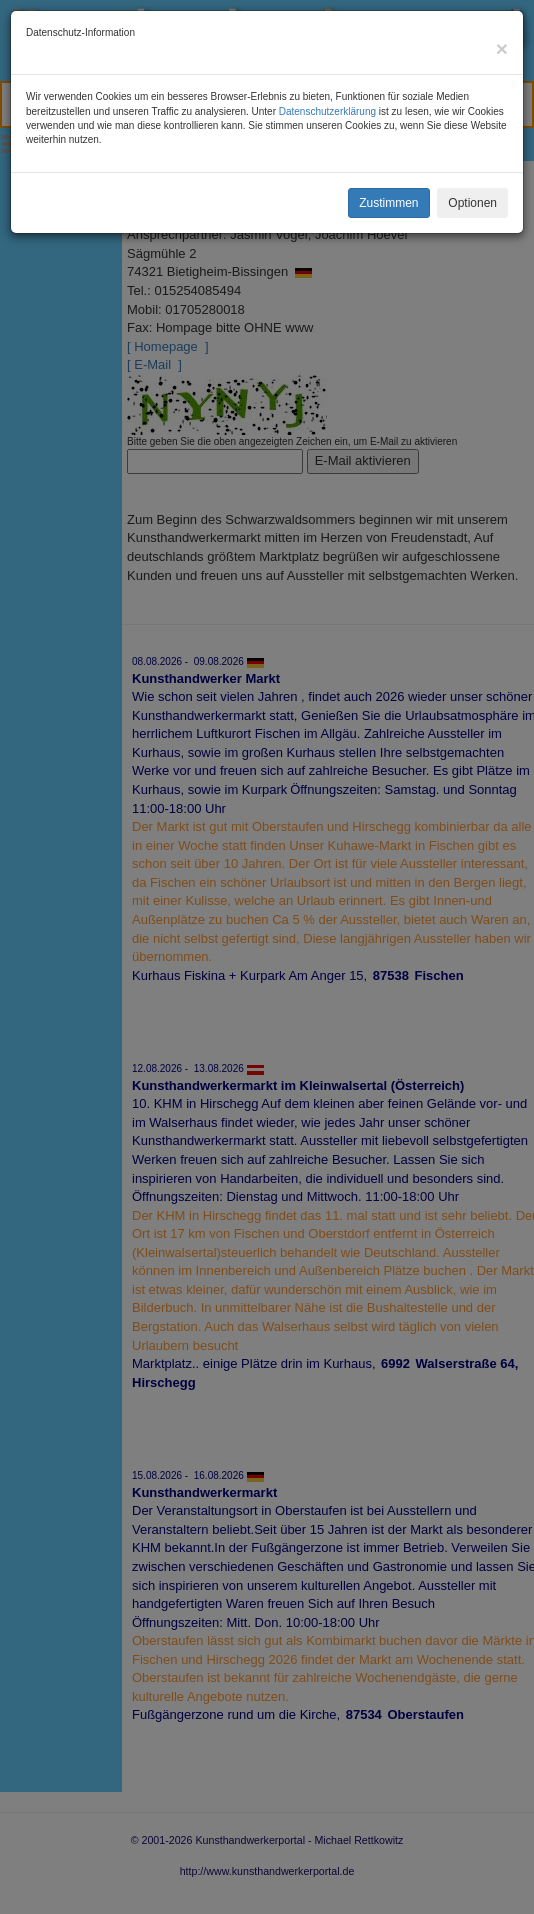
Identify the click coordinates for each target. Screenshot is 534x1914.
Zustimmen (388, 203)
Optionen (472, 203)
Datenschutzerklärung (327, 111)
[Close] (502, 48)
